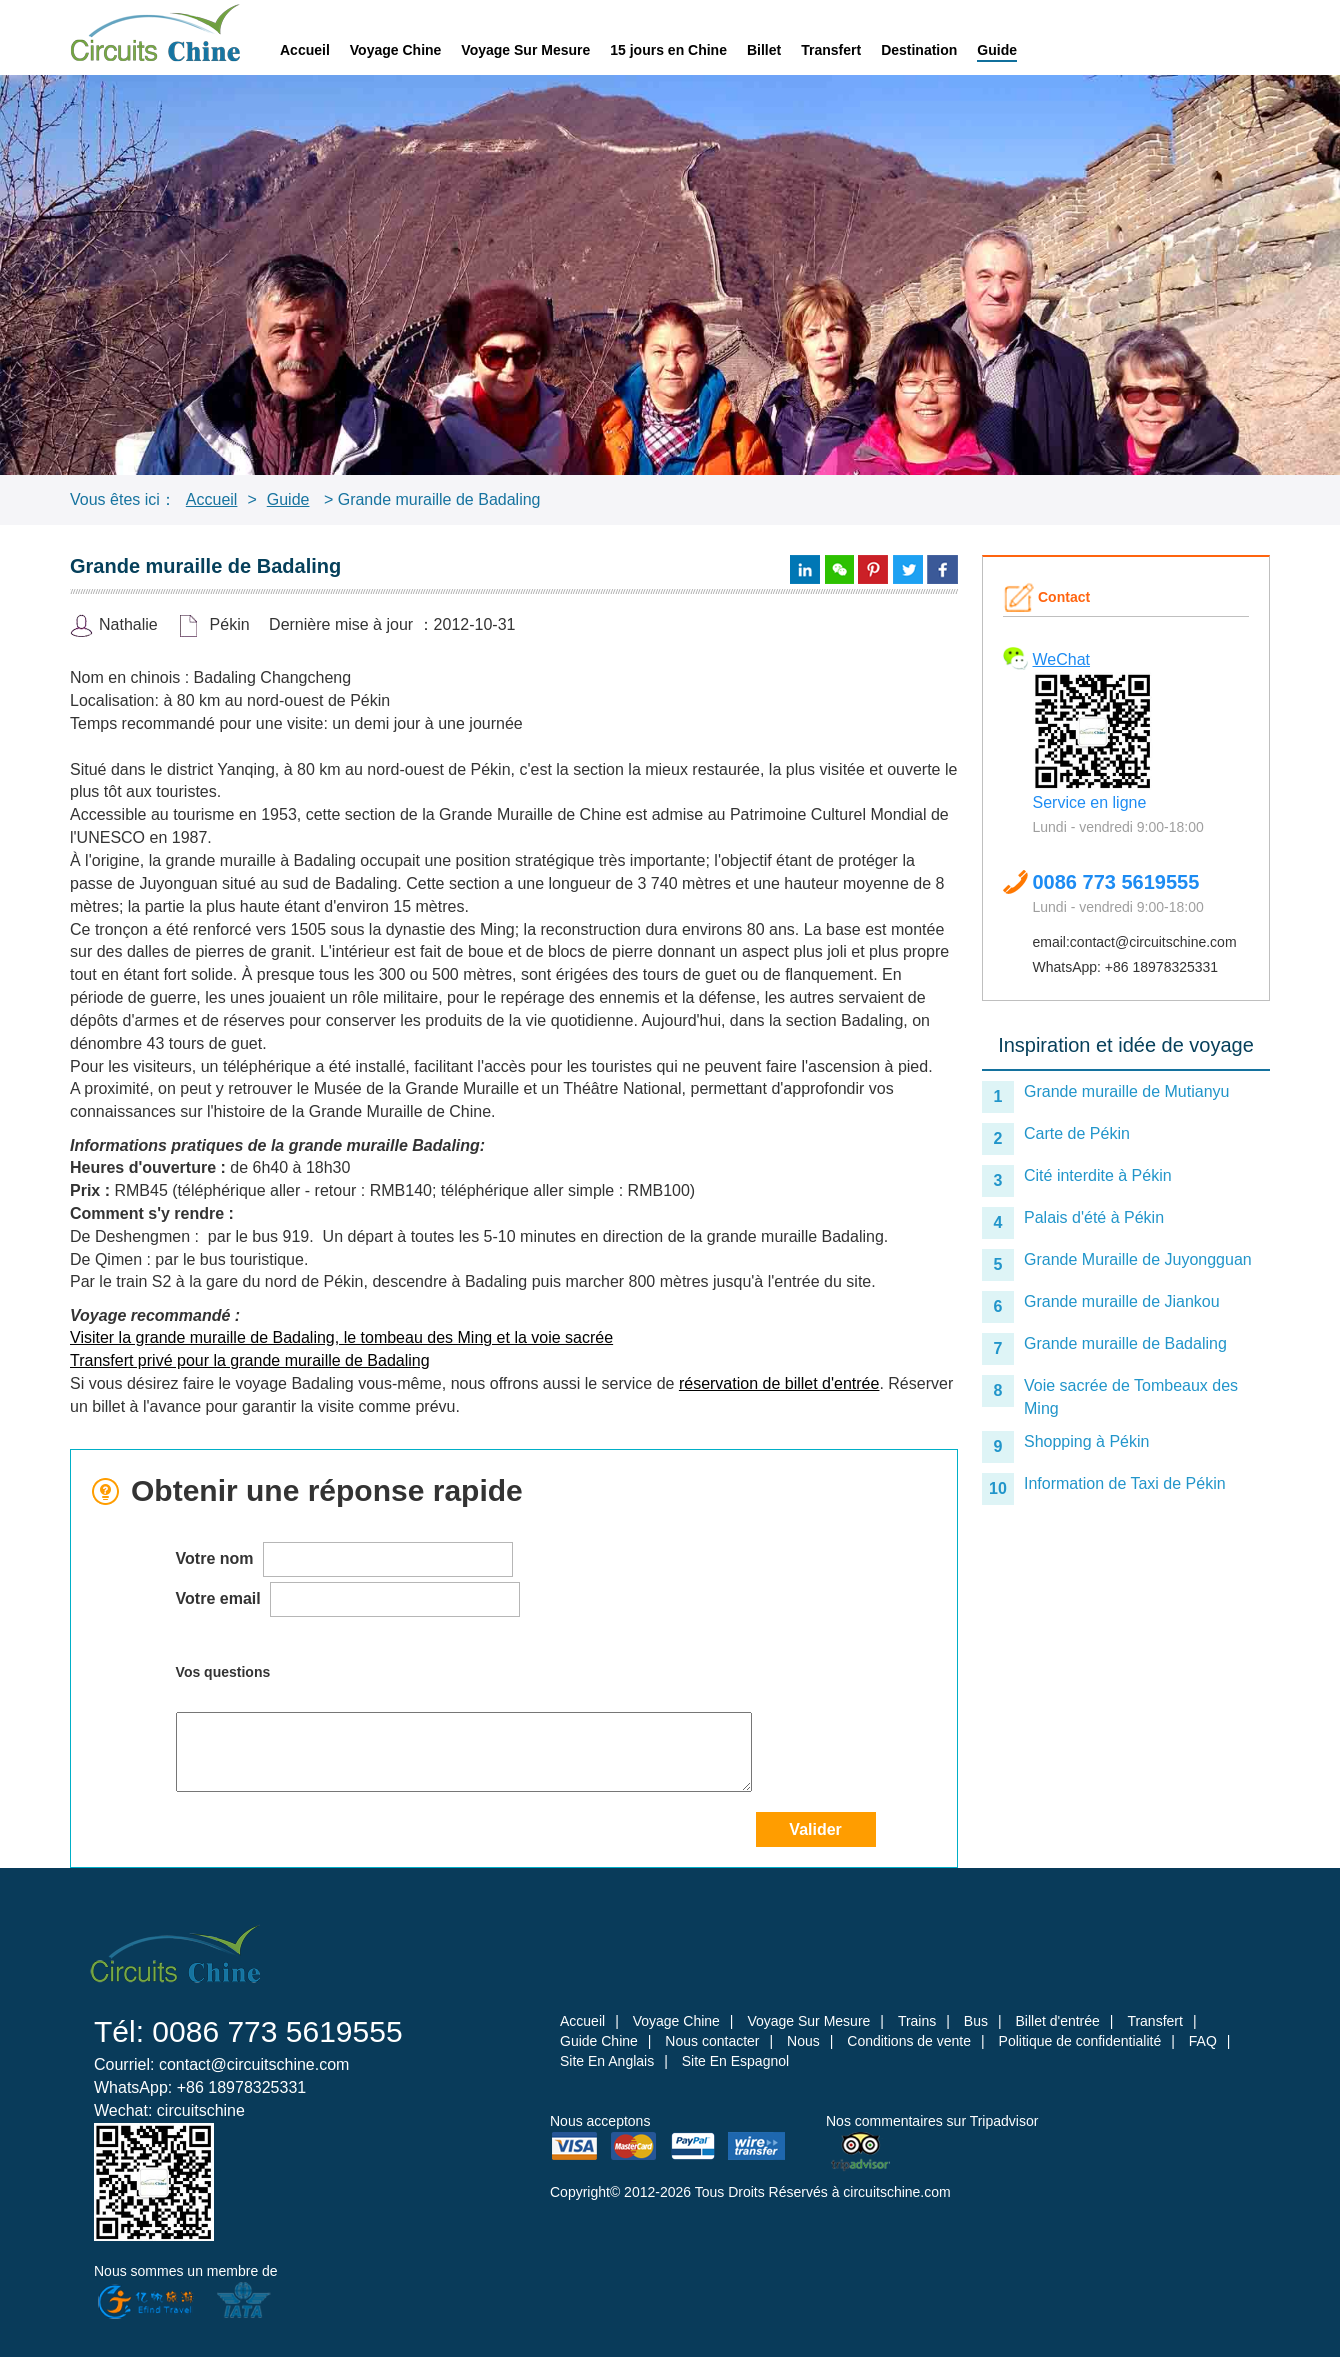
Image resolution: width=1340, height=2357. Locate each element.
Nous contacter (712, 2041)
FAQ (1203, 2041)
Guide (997, 50)
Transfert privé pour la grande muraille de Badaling (250, 1360)
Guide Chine (599, 2041)
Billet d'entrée (1057, 2021)
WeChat (1062, 659)
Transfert (831, 50)
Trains (917, 2021)
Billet (764, 50)
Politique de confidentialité (1080, 2041)
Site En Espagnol (735, 2061)
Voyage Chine (396, 50)
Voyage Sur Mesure (525, 50)
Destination (919, 50)
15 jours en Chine (668, 50)
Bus (976, 2021)
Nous (803, 2041)
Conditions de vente (909, 2041)
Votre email (348, 1599)
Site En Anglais (607, 2061)
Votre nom (344, 1559)
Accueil (305, 50)
